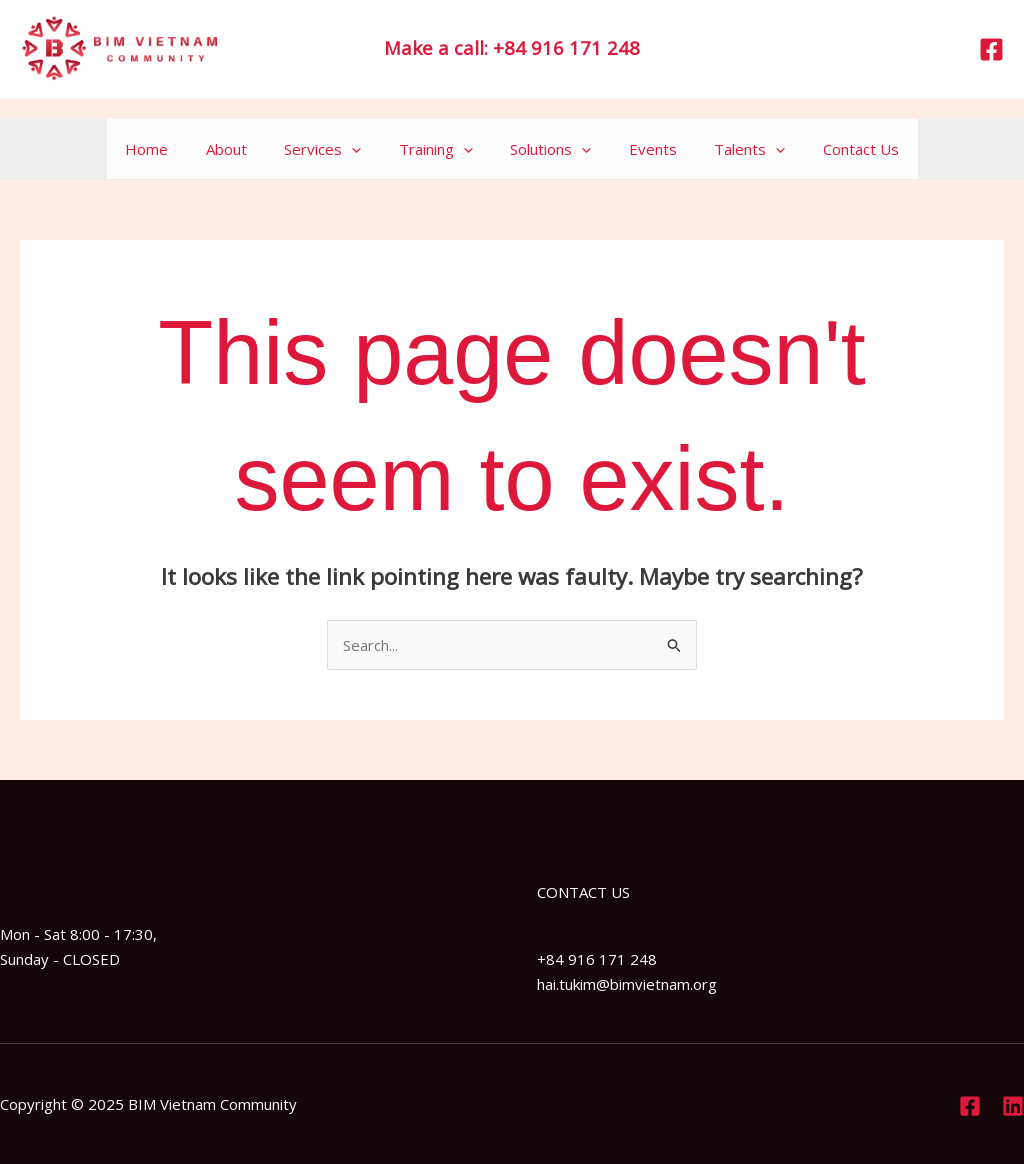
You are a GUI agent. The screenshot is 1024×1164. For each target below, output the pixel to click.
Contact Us (835, 149)
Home (173, 149)
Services (334, 149)
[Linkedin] (1013, 1106)
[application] (363, 149)
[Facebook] (991, 49)
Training (440, 149)
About (245, 149)
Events (642, 149)
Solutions (547, 149)
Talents (731, 149)
